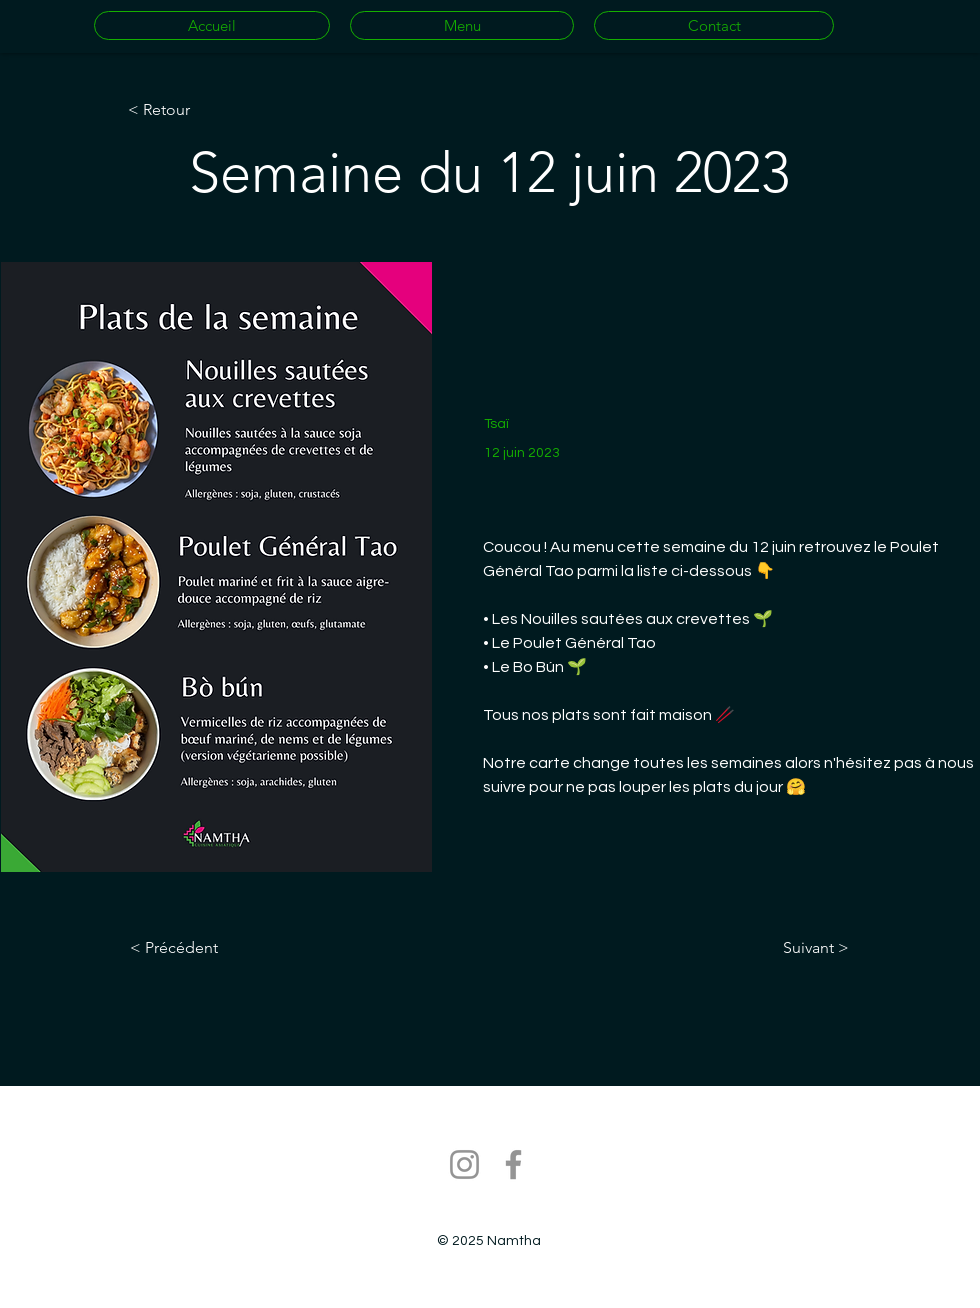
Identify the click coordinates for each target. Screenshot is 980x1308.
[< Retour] (194, 110)
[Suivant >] (799, 948)
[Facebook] (513, 1164)
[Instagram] (464, 1164)
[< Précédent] (196, 948)
